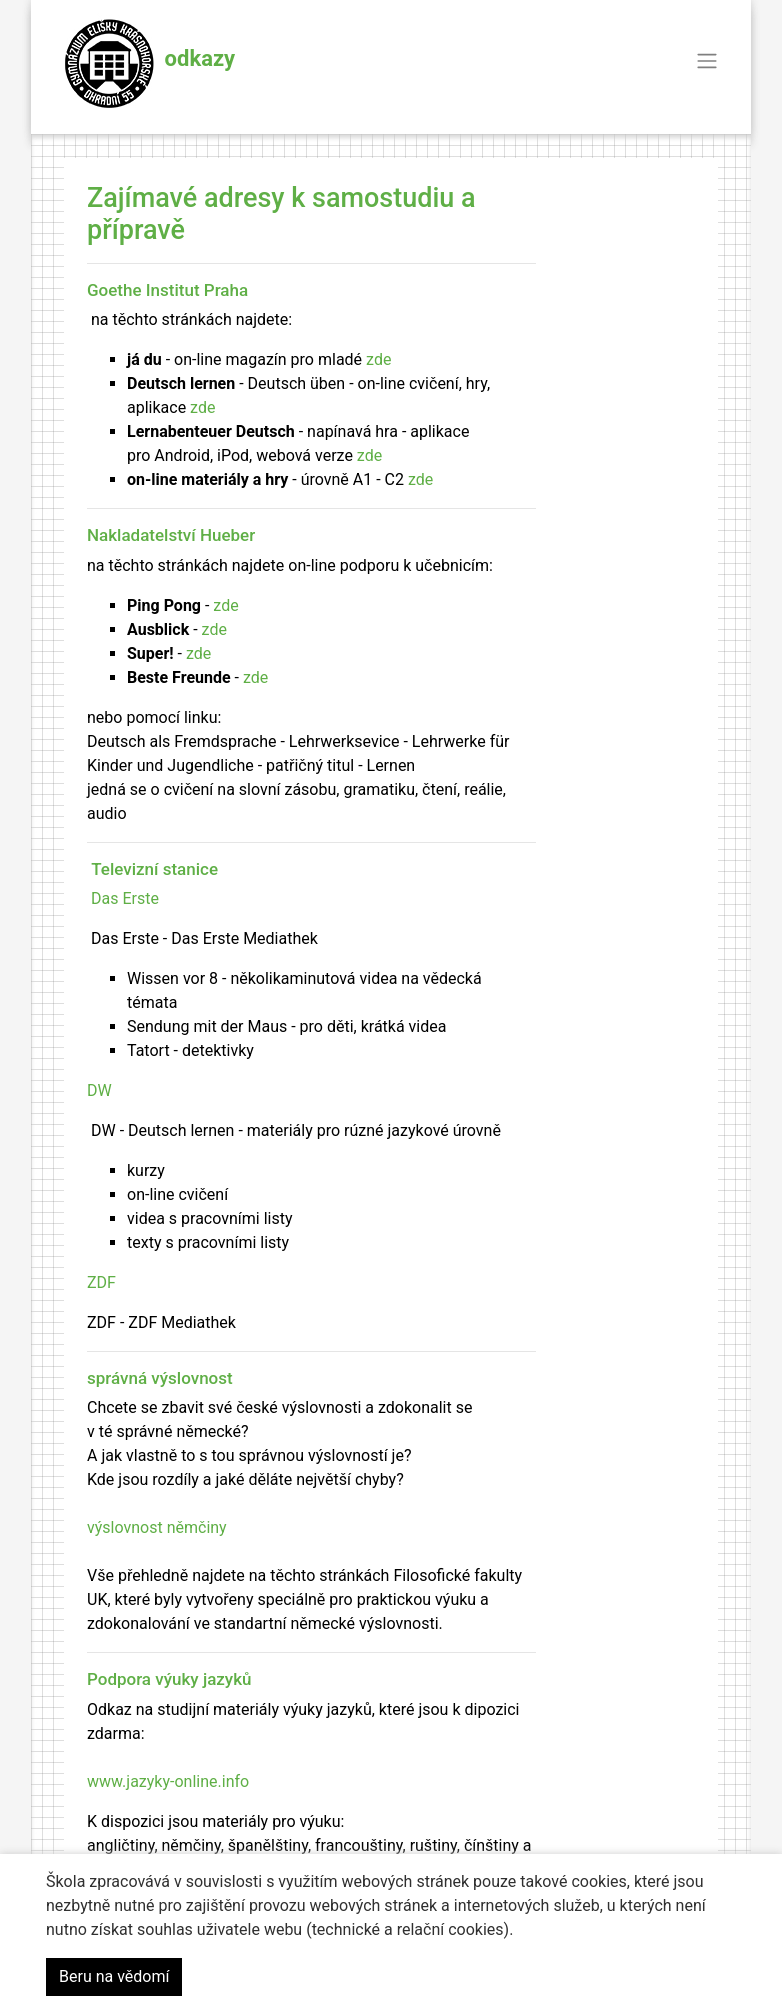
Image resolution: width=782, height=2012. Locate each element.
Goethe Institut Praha (167, 290)
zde (378, 359)
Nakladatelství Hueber (171, 535)
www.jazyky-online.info (168, 1781)
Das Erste (125, 898)
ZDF (101, 1282)
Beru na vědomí (114, 1976)
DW (99, 1090)
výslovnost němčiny (157, 1527)
